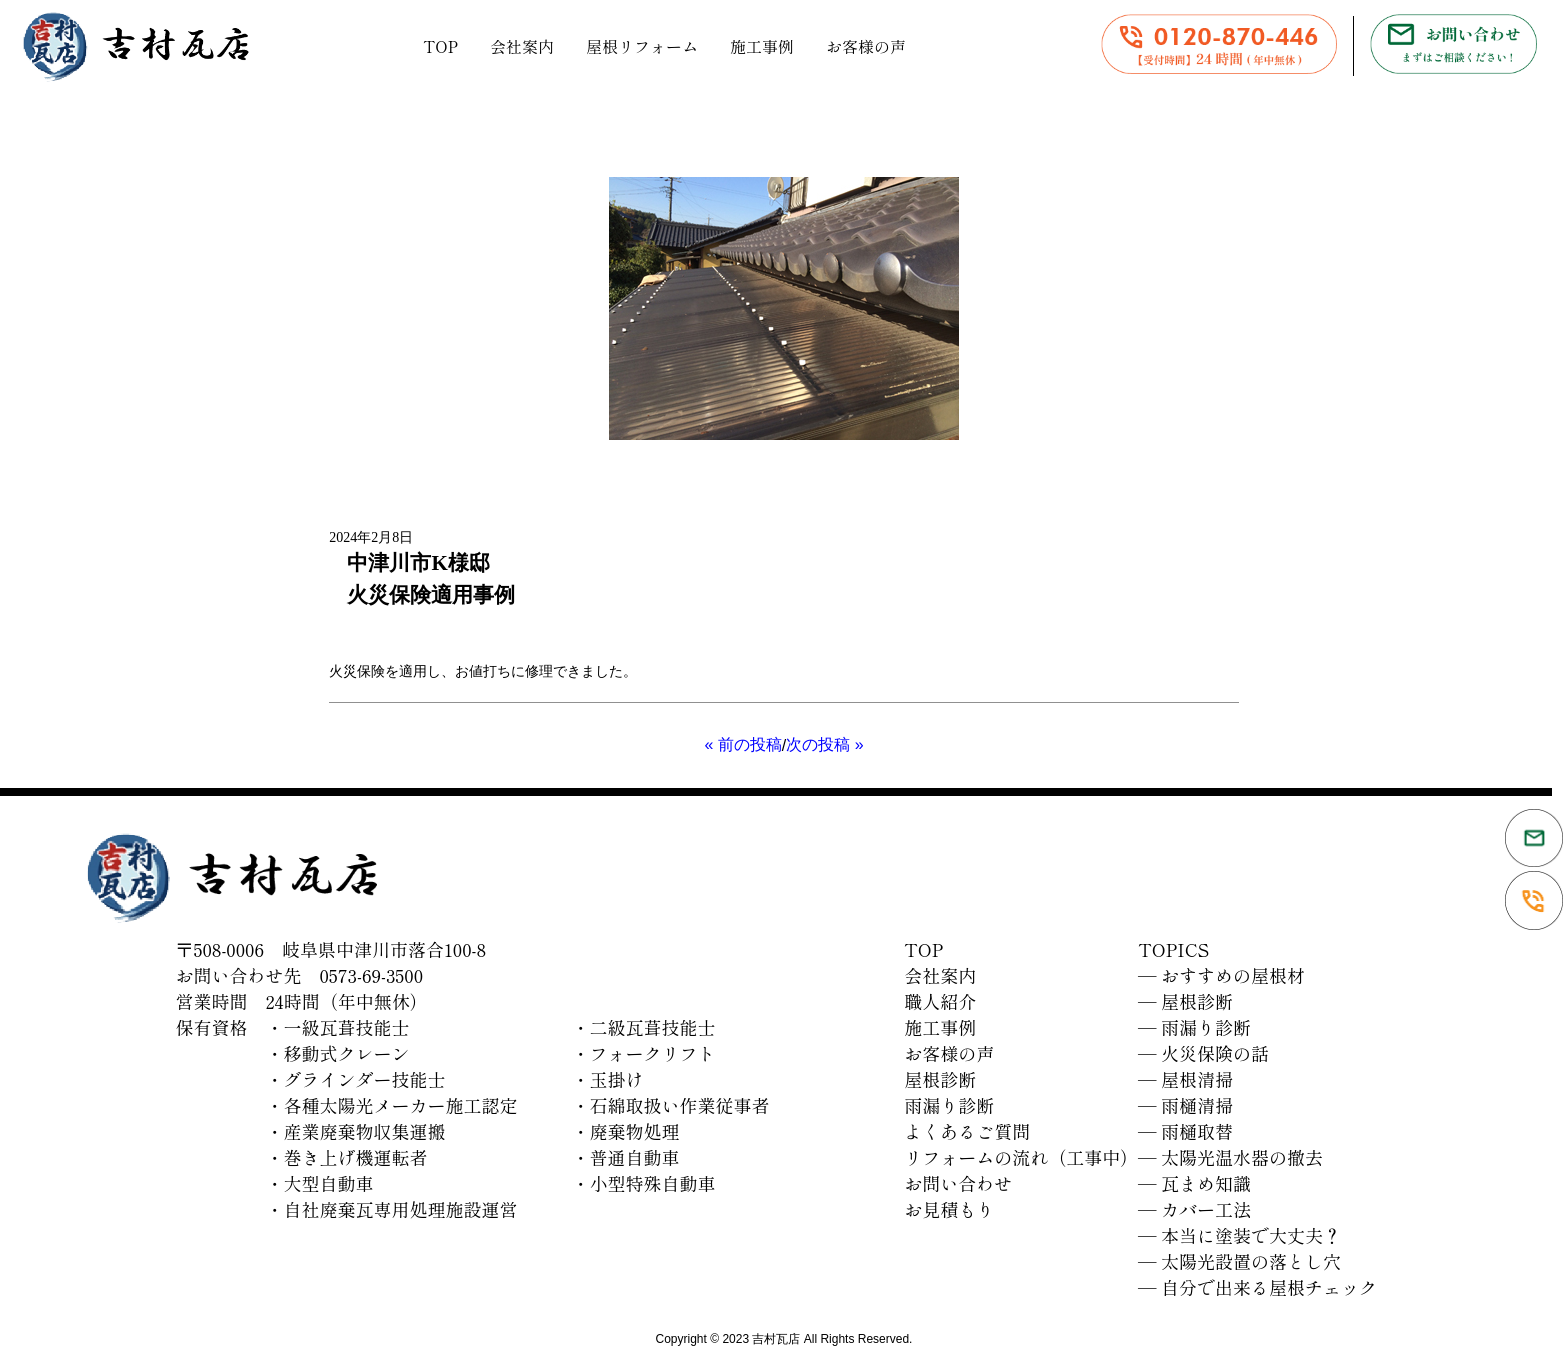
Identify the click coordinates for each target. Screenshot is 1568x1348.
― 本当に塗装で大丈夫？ (1239, 1235)
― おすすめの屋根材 (1221, 975)
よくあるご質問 (967, 1131)
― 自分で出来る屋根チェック (1257, 1287)
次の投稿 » (824, 744)
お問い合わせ (958, 1183)
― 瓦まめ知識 (1194, 1183)
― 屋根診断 (1185, 1001)
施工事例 (762, 46)
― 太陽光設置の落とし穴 (1239, 1261)
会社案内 (522, 46)
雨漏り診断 (949, 1105)
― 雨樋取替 (1185, 1131)
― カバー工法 (1194, 1209)
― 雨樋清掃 (1185, 1105)
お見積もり (949, 1209)
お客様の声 (866, 46)
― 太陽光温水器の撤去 (1230, 1157)
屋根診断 (940, 1079)
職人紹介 (940, 1001)
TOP (440, 46)
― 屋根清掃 (1185, 1079)
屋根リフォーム (642, 46)
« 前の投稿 (742, 744)
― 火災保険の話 (1203, 1053)
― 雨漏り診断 (1194, 1027)
